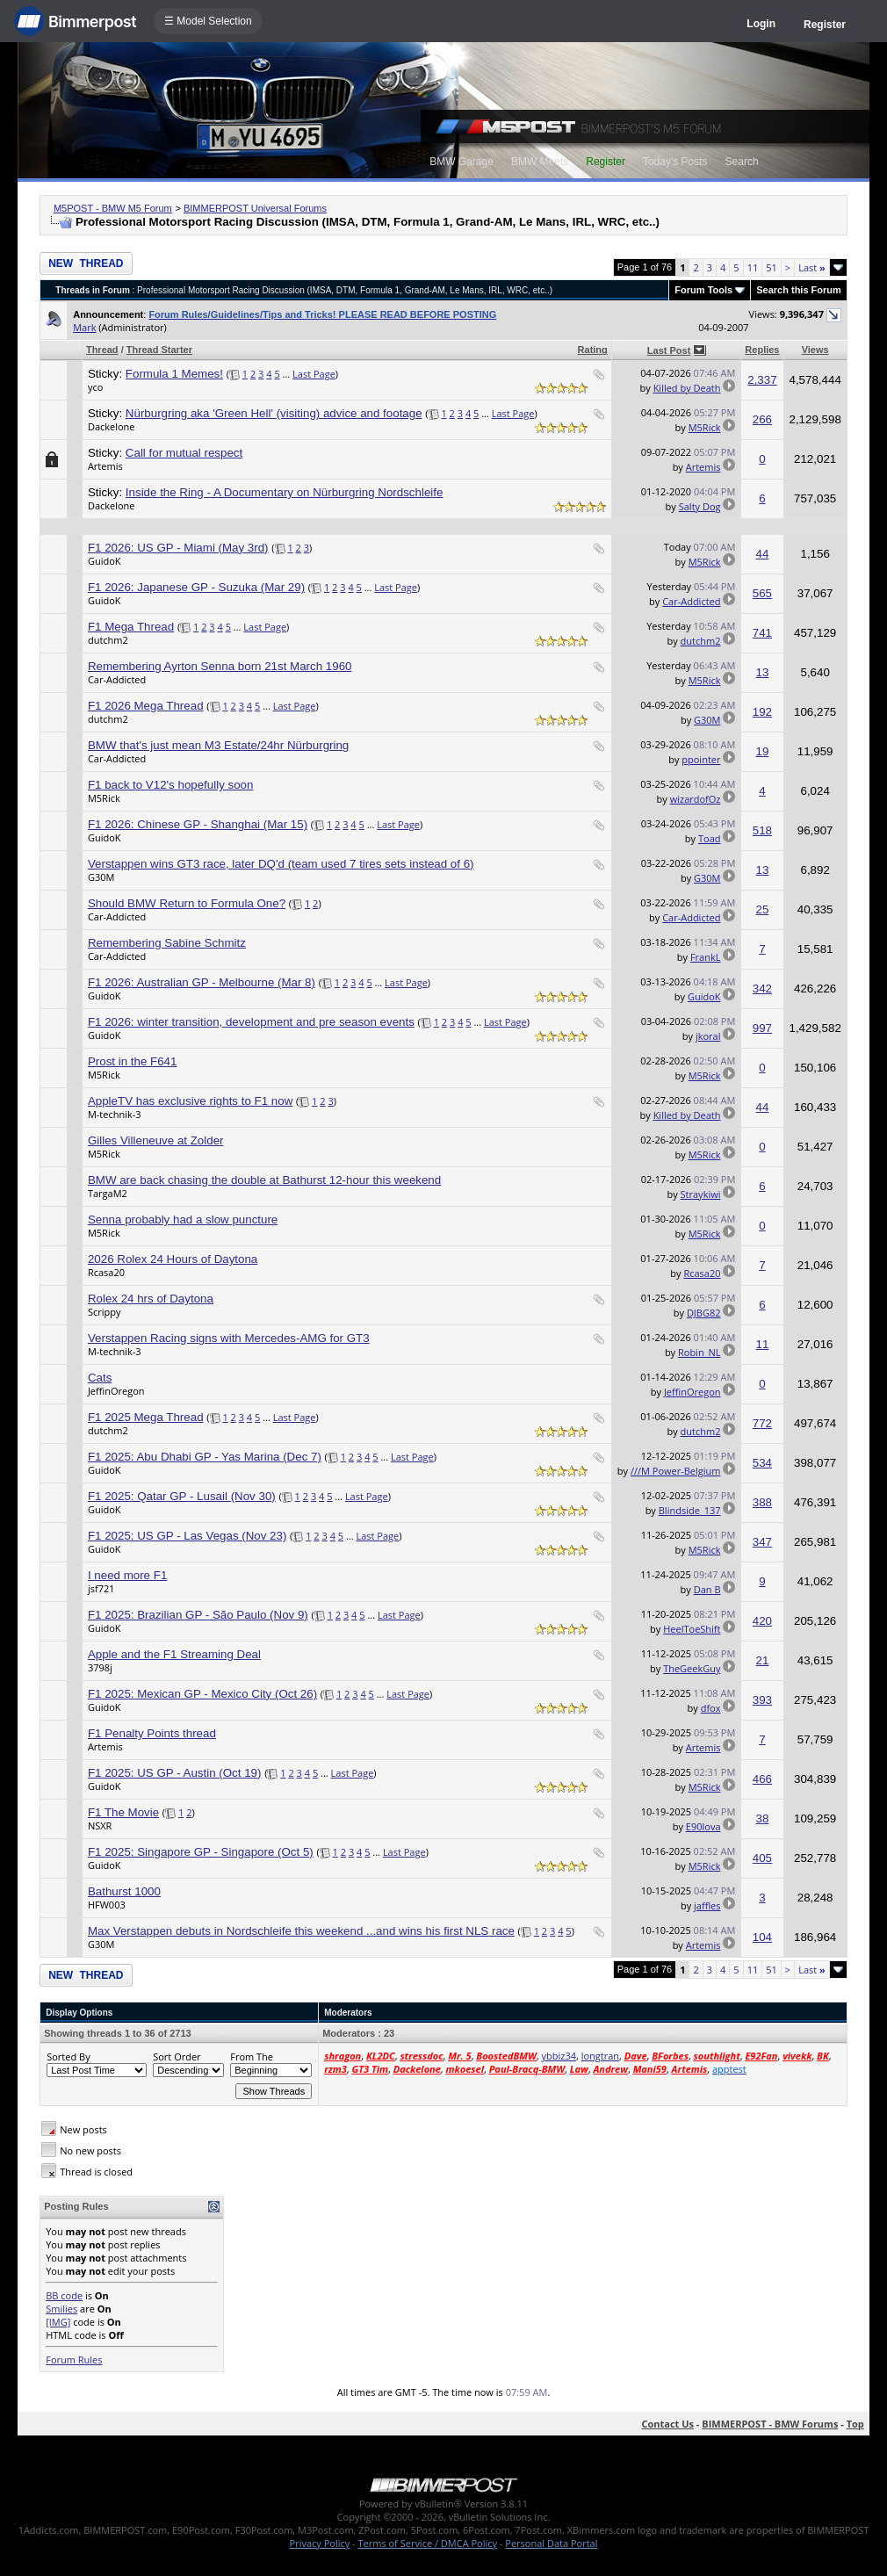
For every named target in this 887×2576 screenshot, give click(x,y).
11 (753, 267)
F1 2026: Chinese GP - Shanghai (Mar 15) (197, 824)
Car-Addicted (691, 601)
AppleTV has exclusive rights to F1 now (190, 1101)
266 (762, 419)
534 (762, 1462)
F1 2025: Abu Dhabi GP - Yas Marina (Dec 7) (204, 1456)
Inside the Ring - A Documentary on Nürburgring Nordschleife (285, 492)
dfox (711, 1707)
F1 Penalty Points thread (152, 1733)
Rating (593, 349)
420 (762, 1620)
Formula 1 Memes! (174, 373)
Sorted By (68, 2056)
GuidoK (104, 560)
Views (815, 349)
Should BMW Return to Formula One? (186, 903)
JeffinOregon (116, 1390)
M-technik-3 (114, 1114)
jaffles (707, 1905)
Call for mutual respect (184, 452)
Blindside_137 (690, 1510)
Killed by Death (687, 387)
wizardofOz (695, 798)
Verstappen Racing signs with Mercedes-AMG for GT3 (229, 1338)
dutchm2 (108, 639)
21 (762, 1660)
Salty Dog (700, 506)
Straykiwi (701, 1194)
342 (762, 988)
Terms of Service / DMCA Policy (427, 2543)
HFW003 (107, 1904)
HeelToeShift (691, 1628)
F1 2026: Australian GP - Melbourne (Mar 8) (201, 982)
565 (762, 593)
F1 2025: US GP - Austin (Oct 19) (175, 1772)
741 (762, 632)
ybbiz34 (558, 2055)
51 (771, 267)
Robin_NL (699, 1352)
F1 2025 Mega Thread (146, 1417)
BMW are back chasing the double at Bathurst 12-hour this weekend (264, 1180)
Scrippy (104, 1311)
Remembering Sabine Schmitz (167, 942)
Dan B (707, 1589)
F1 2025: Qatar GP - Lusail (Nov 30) (182, 1496)
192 (762, 711)
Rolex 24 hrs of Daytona (150, 1298)
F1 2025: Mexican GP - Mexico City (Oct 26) (202, 1693)
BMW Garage (461, 161)
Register (825, 24)
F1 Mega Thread (131, 626)
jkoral (708, 1036)
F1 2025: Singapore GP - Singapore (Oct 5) (201, 1851)
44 (762, 553)
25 (762, 909)
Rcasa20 (106, 1272)
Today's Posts (675, 161)
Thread (102, 349)
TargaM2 (107, 1193)
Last (812, 267)
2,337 (761, 379)
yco (95, 386)
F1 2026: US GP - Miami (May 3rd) (178, 547)
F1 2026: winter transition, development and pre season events (251, 1021)
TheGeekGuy (691, 1668)
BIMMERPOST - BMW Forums (770, 2423)
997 (762, 1028)
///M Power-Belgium (676, 1470)
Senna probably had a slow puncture (183, 1219)
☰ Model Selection (208, 21)
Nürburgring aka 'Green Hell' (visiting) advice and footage (274, 413)
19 (762, 751)
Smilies (61, 2308)
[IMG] (58, 2321)
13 (762, 672)
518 (762, 830)
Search (742, 161)
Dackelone (111, 426)
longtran (600, 2055)
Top (855, 2423)
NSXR (100, 1825)
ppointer (700, 759)
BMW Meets (539, 161)
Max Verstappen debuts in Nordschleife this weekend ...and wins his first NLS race (301, 1930)
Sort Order (176, 2056)
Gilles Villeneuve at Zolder (156, 1140)
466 (762, 1779)
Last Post (669, 350)
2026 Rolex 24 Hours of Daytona (172, 1259)
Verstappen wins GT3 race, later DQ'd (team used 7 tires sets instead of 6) (281, 863)
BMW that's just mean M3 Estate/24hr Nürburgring (218, 745)
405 (762, 1858)
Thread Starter (159, 349)
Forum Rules (74, 2359)
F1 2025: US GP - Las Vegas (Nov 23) (187, 1535)
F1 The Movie (123, 1812)
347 (762, 1541)
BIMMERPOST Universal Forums (255, 208)
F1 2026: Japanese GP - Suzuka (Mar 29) (196, 587)
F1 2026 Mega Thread (146, 705)
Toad (709, 838)
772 (762, 1423)
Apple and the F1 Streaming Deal (174, 1654)
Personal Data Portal (551, 2543)
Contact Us (667, 2423)
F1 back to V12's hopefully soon (171, 784)
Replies (762, 349)
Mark (84, 327)
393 (762, 1700)
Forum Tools (703, 290)
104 (762, 1937)
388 (762, 1502)
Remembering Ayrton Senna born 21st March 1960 (220, 666)
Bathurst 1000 (124, 1891)
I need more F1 (127, 1575)
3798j (100, 1667)
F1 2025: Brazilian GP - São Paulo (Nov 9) (198, 1614)
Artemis (105, 466)
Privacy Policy (320, 2543)
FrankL (705, 956)
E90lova (703, 1826)
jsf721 (101, 1588)
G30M (707, 719)
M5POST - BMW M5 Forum (113, 208)
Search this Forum (798, 290)
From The (251, 2056)
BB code (64, 2295)
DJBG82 (704, 1312)
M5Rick (705, 427)
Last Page (313, 373)
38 (762, 1818)
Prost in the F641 (132, 1061)
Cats (100, 1377)
